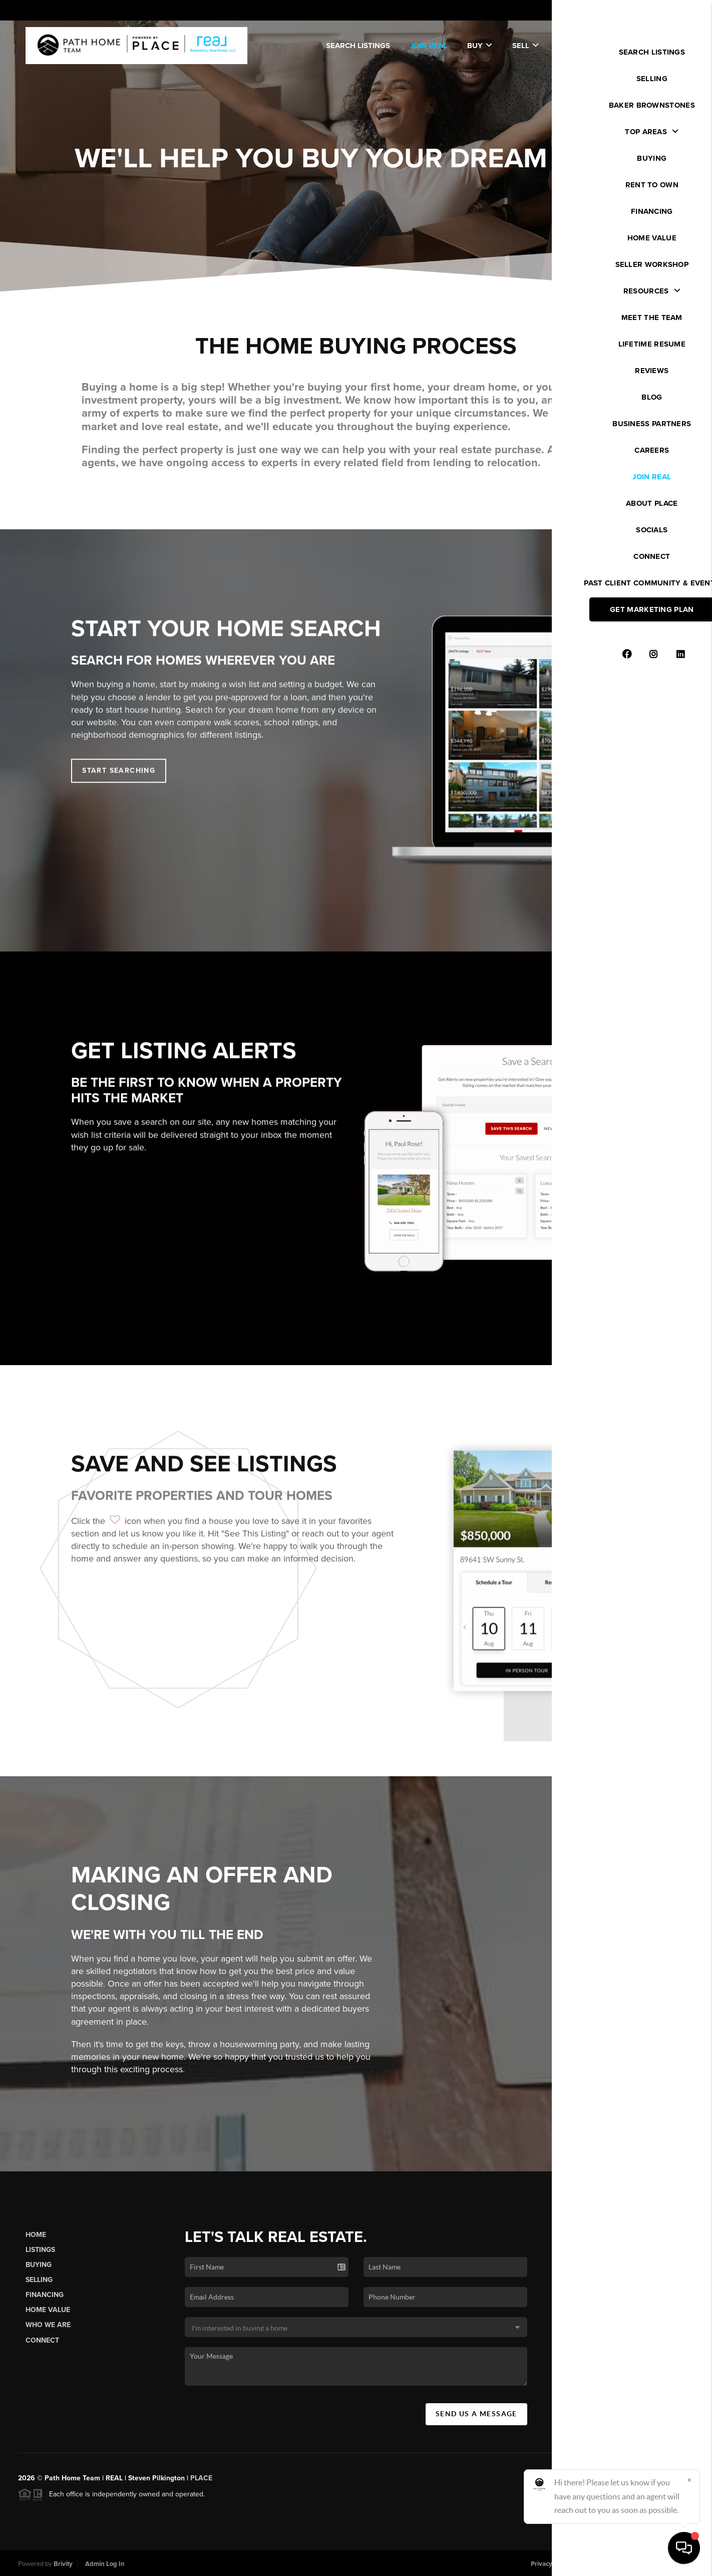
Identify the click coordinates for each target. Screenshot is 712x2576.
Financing (45, 2304)
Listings (40, 2259)
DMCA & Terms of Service (620, 2564)
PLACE (201, 2487)
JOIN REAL (428, 45)
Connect (42, 2349)
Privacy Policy (551, 2564)
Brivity (63, 2564)
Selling (39, 2289)
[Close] (689, 2480)
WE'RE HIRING (651, 45)
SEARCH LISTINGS (358, 45)
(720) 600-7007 (623, 2415)
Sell (525, 45)
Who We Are (48, 2334)
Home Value (48, 2319)
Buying (39, 2274)
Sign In (672, 11)
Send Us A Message (476, 2423)
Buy (479, 45)
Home (36, 2243)
